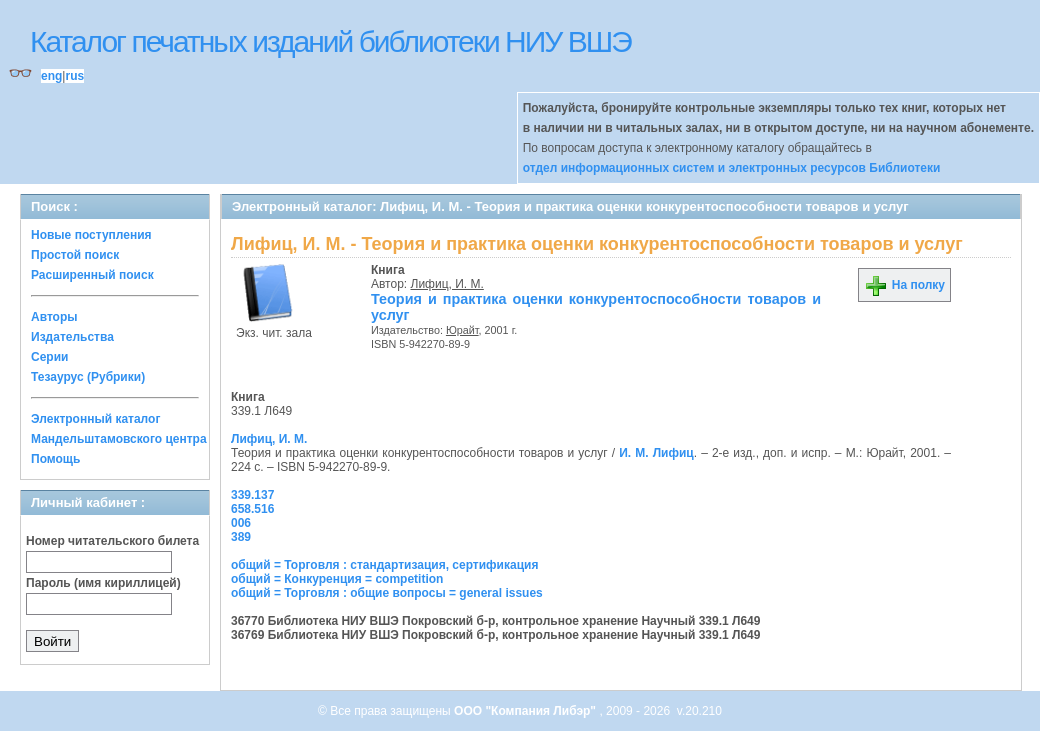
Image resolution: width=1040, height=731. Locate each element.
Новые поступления (91, 235)
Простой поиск (75, 255)
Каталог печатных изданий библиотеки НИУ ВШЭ (330, 41)
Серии (49, 357)
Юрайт (462, 330)
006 (241, 523)
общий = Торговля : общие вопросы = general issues (387, 593)
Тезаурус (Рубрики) (88, 377)
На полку (904, 285)
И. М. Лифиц (656, 453)
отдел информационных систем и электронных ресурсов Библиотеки (732, 168)
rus (74, 76)
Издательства (72, 337)
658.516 (252, 509)
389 (241, 537)
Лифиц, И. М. (447, 284)
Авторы (54, 317)
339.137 (252, 495)
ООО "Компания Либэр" (526, 711)
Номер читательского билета (112, 541)
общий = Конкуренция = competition (337, 579)
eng (51, 76)
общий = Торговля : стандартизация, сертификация (384, 565)
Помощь (55, 459)
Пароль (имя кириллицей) (103, 583)
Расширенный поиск (92, 275)
